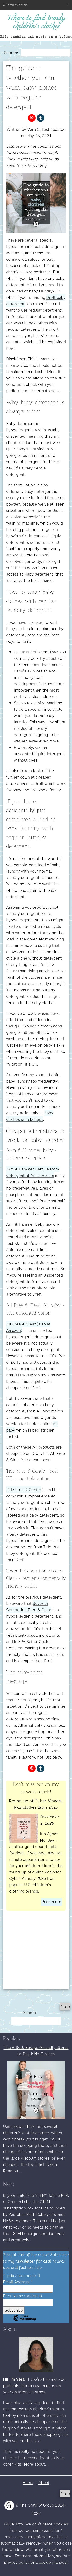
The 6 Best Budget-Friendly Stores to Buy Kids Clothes (36, 2050)
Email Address (17, 2282)
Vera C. (34, 129)
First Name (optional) (22, 2296)
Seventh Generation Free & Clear (28, 1606)
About (43, 2482)
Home (28, 2482)
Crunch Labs (19, 2201)
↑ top (65, 2006)
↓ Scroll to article (15, 5)
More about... (36, 2464)
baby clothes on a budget (29, 1116)
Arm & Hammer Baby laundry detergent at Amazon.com (32, 1172)
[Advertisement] (36, 1953)
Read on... (12, 2171)
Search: (37, 53)
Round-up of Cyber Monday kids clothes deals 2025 (36, 1803)
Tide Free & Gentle (23, 1489)
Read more (51, 1902)
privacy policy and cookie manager (36, 2562)
